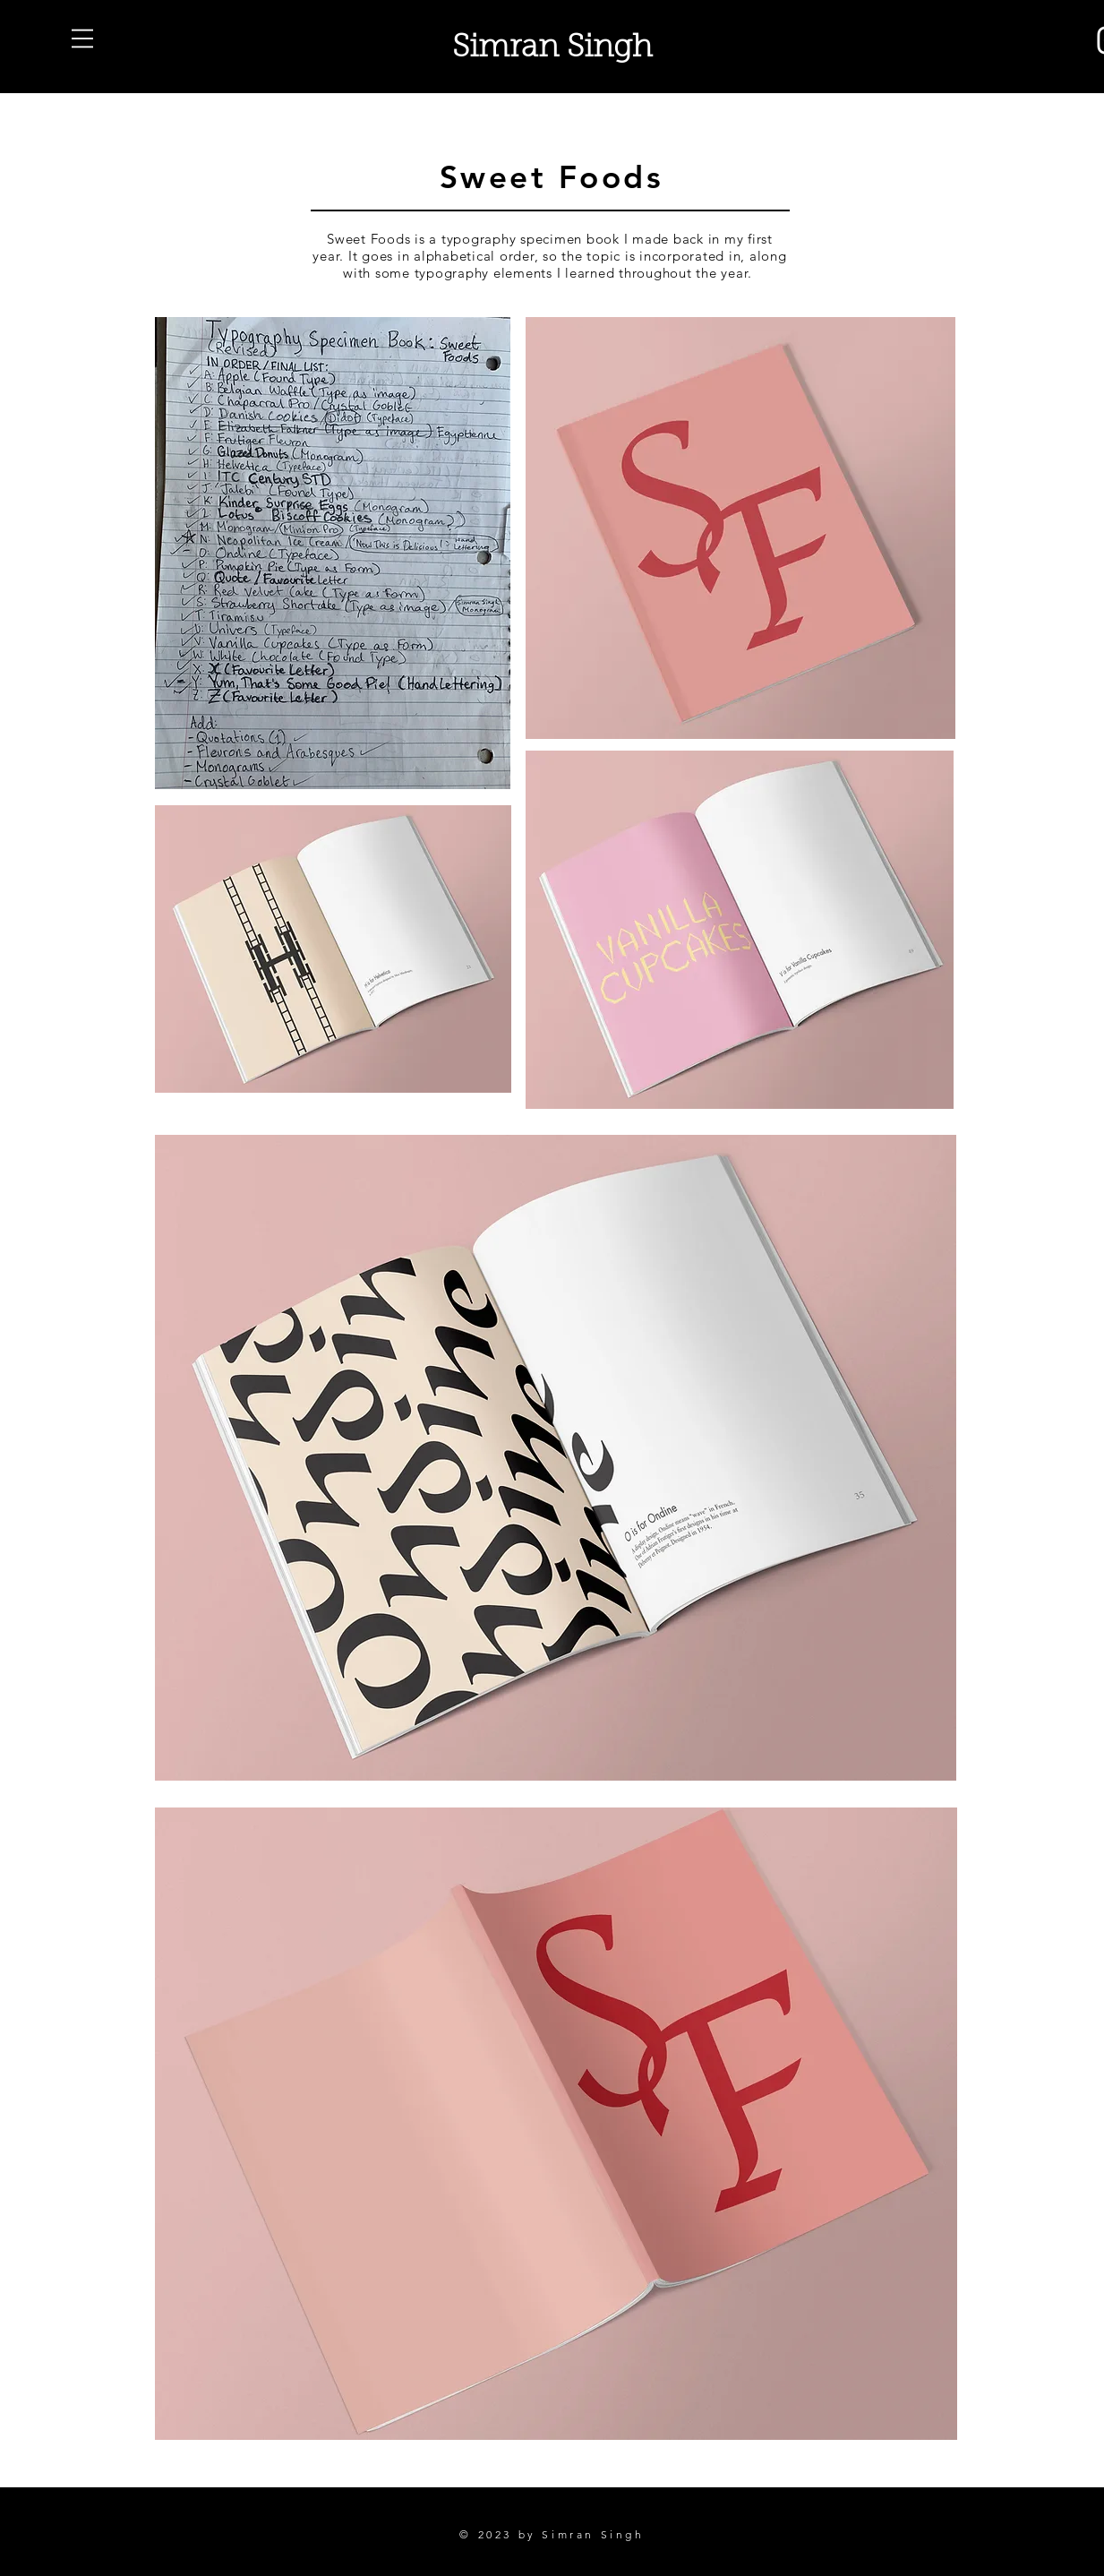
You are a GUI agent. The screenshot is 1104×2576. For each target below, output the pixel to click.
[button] (82, 38)
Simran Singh (552, 48)
